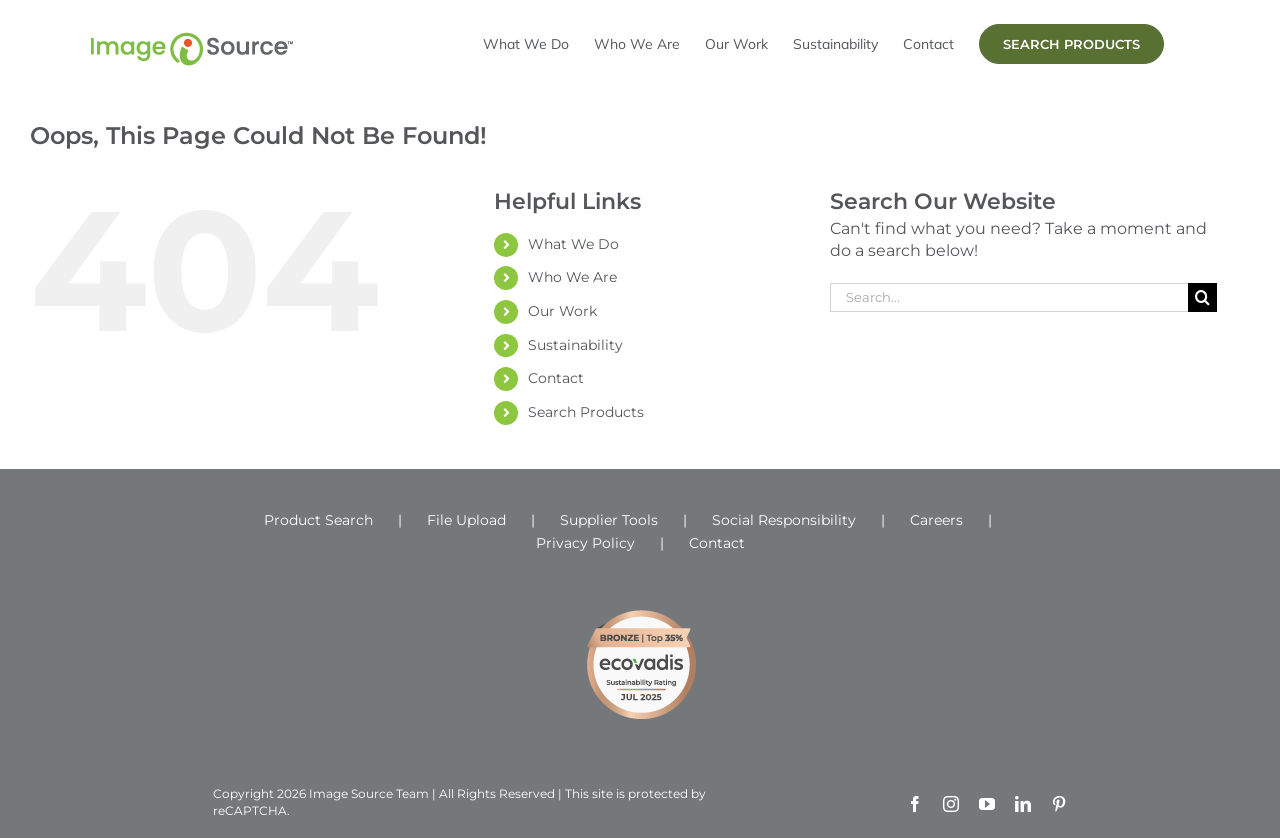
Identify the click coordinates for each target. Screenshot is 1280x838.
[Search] (1202, 297)
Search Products (586, 412)
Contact (556, 378)
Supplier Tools (609, 520)
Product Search (318, 520)
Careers (936, 520)
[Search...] (1009, 297)
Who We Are (572, 277)
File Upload (466, 520)
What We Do (573, 244)
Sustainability (575, 345)
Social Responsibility (784, 520)
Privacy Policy (585, 543)
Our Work (562, 311)
